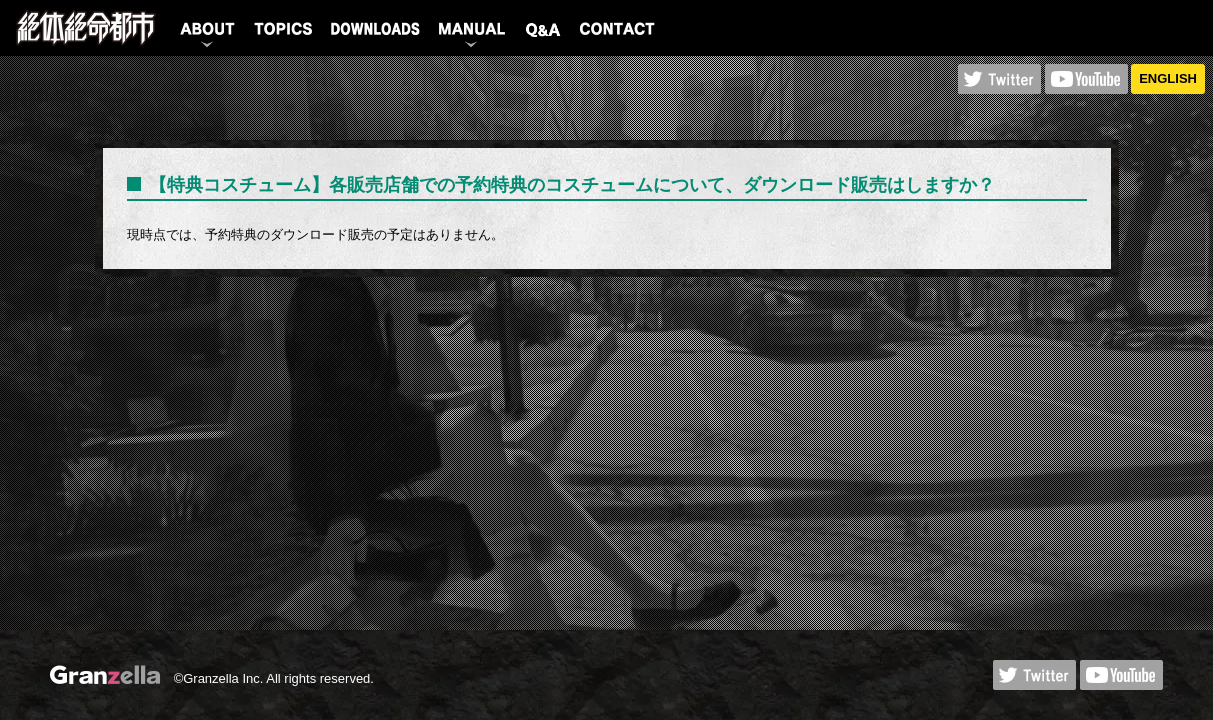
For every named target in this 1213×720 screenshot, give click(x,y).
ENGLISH (1168, 78)
